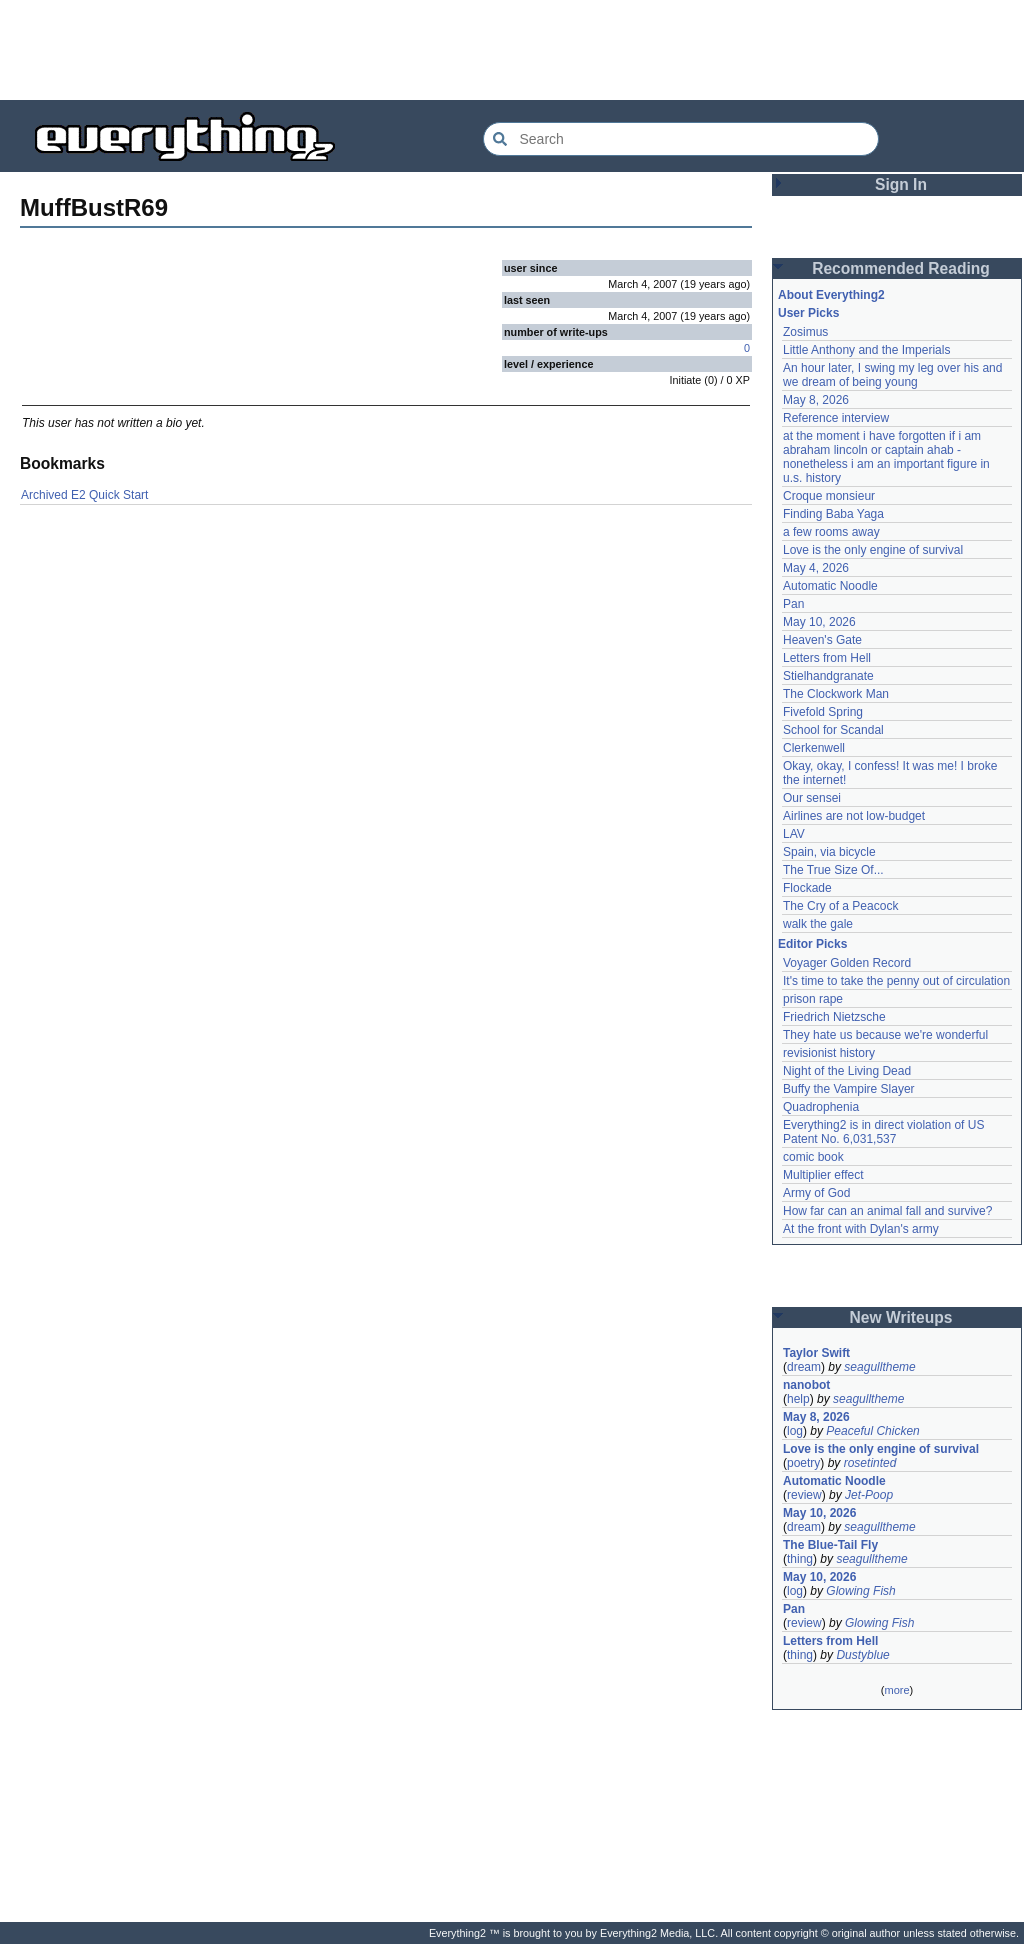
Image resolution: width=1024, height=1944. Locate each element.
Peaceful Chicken (872, 1431)
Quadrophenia (821, 1107)
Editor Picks (812, 944)
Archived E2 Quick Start (84, 495)
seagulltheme (879, 1367)
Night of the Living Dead (847, 1071)
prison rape (813, 999)
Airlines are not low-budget (854, 816)
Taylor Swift (816, 1353)
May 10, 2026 (819, 622)
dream (804, 1367)
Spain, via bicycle (829, 852)
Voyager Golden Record (847, 963)
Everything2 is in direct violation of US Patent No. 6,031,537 (883, 1132)
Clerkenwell (814, 748)
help (798, 1399)
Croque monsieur (829, 496)
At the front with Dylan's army (861, 1229)
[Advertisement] (512, 50)
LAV (794, 834)
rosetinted (870, 1463)
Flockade (807, 888)
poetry (803, 1463)
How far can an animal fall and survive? (887, 1211)
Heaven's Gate (822, 640)
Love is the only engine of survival (873, 550)
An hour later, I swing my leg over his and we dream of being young (892, 375)
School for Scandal (833, 730)
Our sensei (812, 798)
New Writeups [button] (901, 1317)
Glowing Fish (860, 1591)
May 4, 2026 (816, 568)
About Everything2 (831, 295)
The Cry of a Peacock (840, 906)
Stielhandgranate (828, 676)
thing (800, 1559)
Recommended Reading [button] (901, 268)
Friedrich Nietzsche (834, 1017)
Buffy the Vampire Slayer (849, 1089)
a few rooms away (831, 532)
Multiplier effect (823, 1175)
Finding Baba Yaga (833, 514)
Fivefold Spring (823, 712)
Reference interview (836, 418)
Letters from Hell (827, 658)
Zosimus (805, 332)
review (804, 1495)
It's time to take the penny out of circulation (896, 981)
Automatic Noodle (830, 586)
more (896, 1690)
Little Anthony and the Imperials (866, 350)
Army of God (816, 1193)
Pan (793, 604)
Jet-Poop (869, 1495)
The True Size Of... (833, 870)
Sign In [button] (901, 184)
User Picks (808, 313)
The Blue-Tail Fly (830, 1545)
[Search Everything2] (681, 139)
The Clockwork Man (836, 694)
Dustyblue (862, 1655)
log (795, 1431)
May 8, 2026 (816, 400)
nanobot (806, 1385)
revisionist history (829, 1053)
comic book (813, 1157)
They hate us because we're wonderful (885, 1035)
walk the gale (818, 924)
